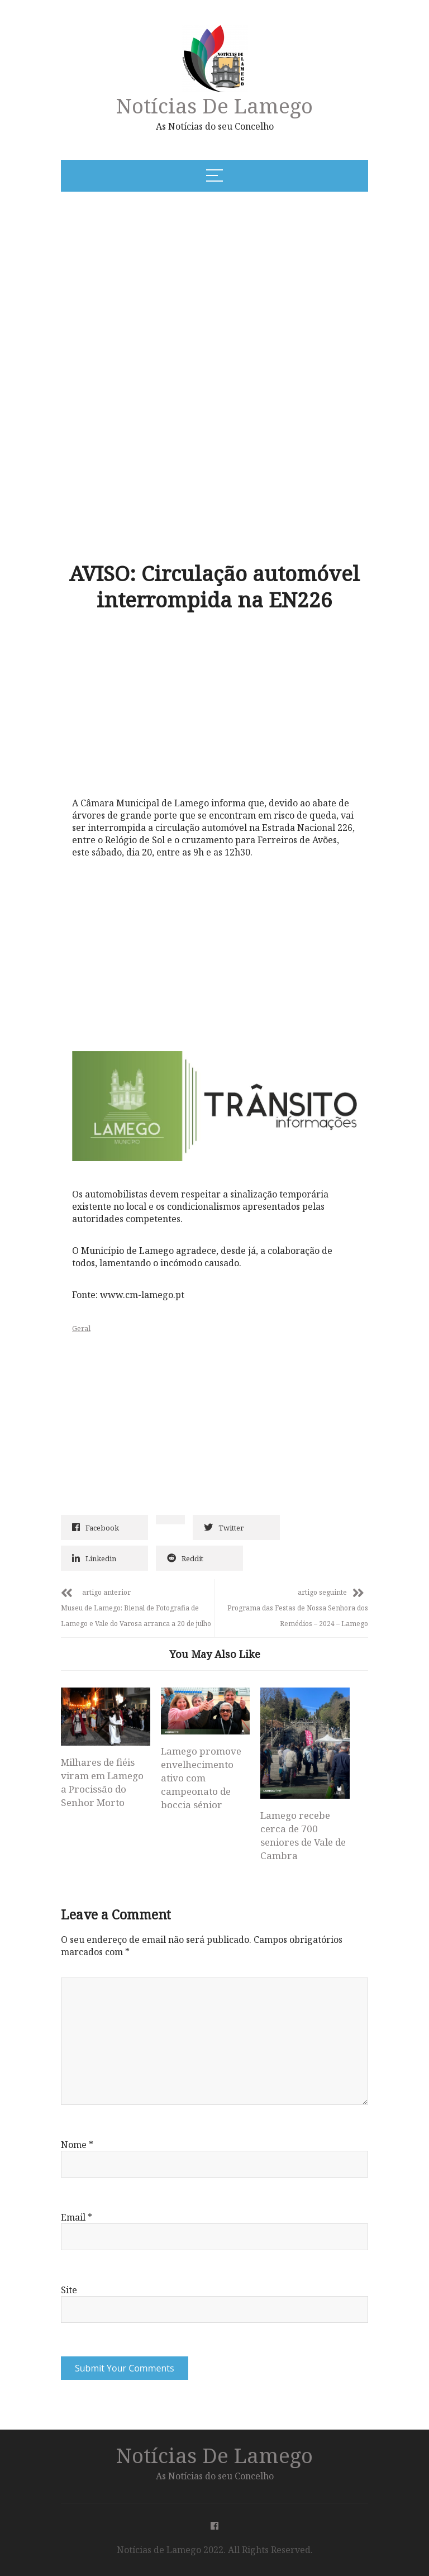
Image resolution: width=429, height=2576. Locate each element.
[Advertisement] (171, 285)
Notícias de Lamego (214, 105)
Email (76, 2217)
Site (69, 2290)
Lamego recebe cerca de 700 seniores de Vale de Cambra (303, 1835)
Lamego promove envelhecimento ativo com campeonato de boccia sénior (201, 1778)
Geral (81, 1328)
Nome (77, 2144)
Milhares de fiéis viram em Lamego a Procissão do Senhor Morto (102, 1782)
